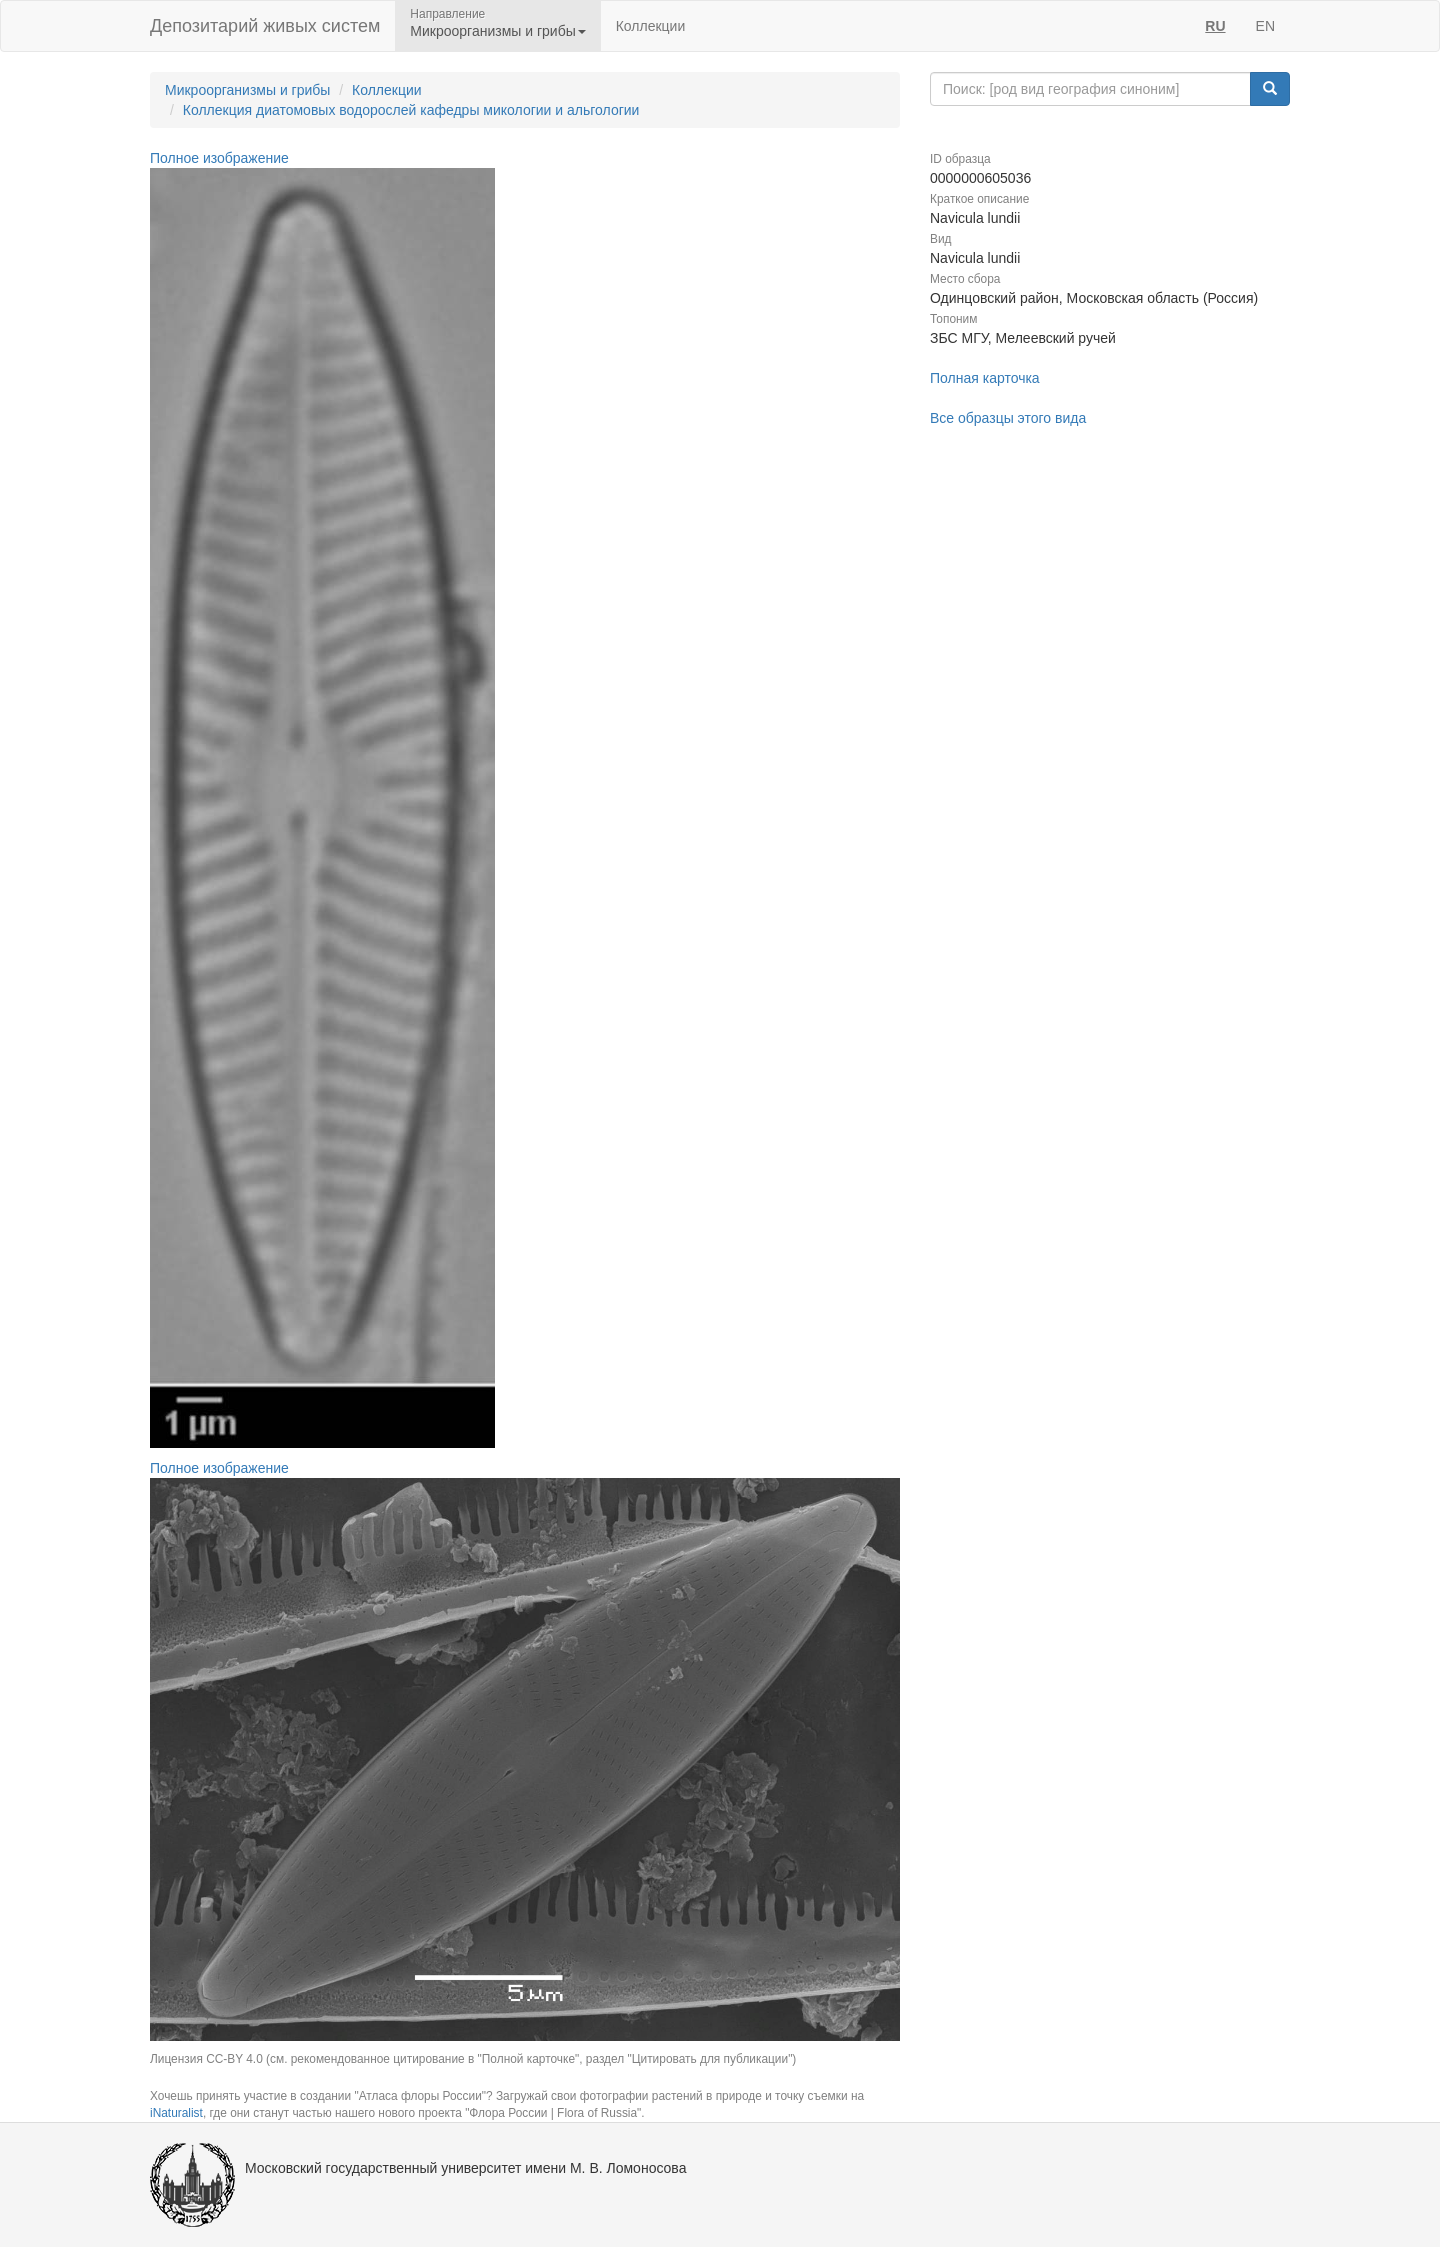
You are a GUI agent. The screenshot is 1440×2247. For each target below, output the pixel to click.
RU (1215, 26)
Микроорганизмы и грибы (247, 90)
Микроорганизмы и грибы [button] (497, 31)
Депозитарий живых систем (265, 26)
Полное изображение (219, 158)
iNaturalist (176, 2113)
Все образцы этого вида (1008, 418)
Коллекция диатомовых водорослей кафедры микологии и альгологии (411, 110)
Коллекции (651, 26)
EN (1265, 26)
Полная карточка (985, 378)
